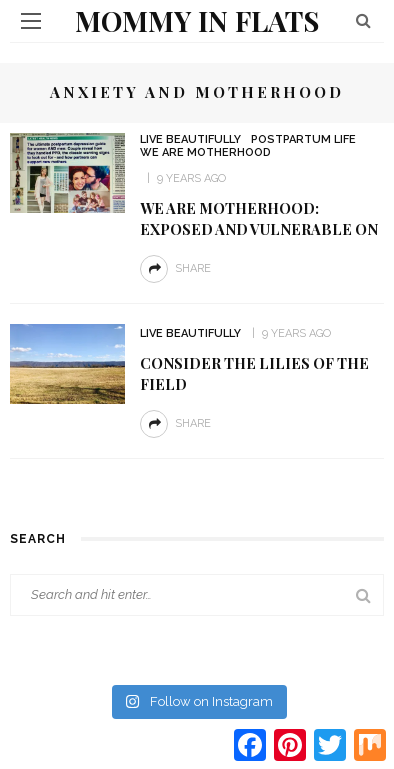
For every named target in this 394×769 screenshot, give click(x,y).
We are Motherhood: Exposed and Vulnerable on (259, 218)
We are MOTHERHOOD (205, 152)
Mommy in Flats (197, 20)
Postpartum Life (303, 139)
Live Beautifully (190, 139)
